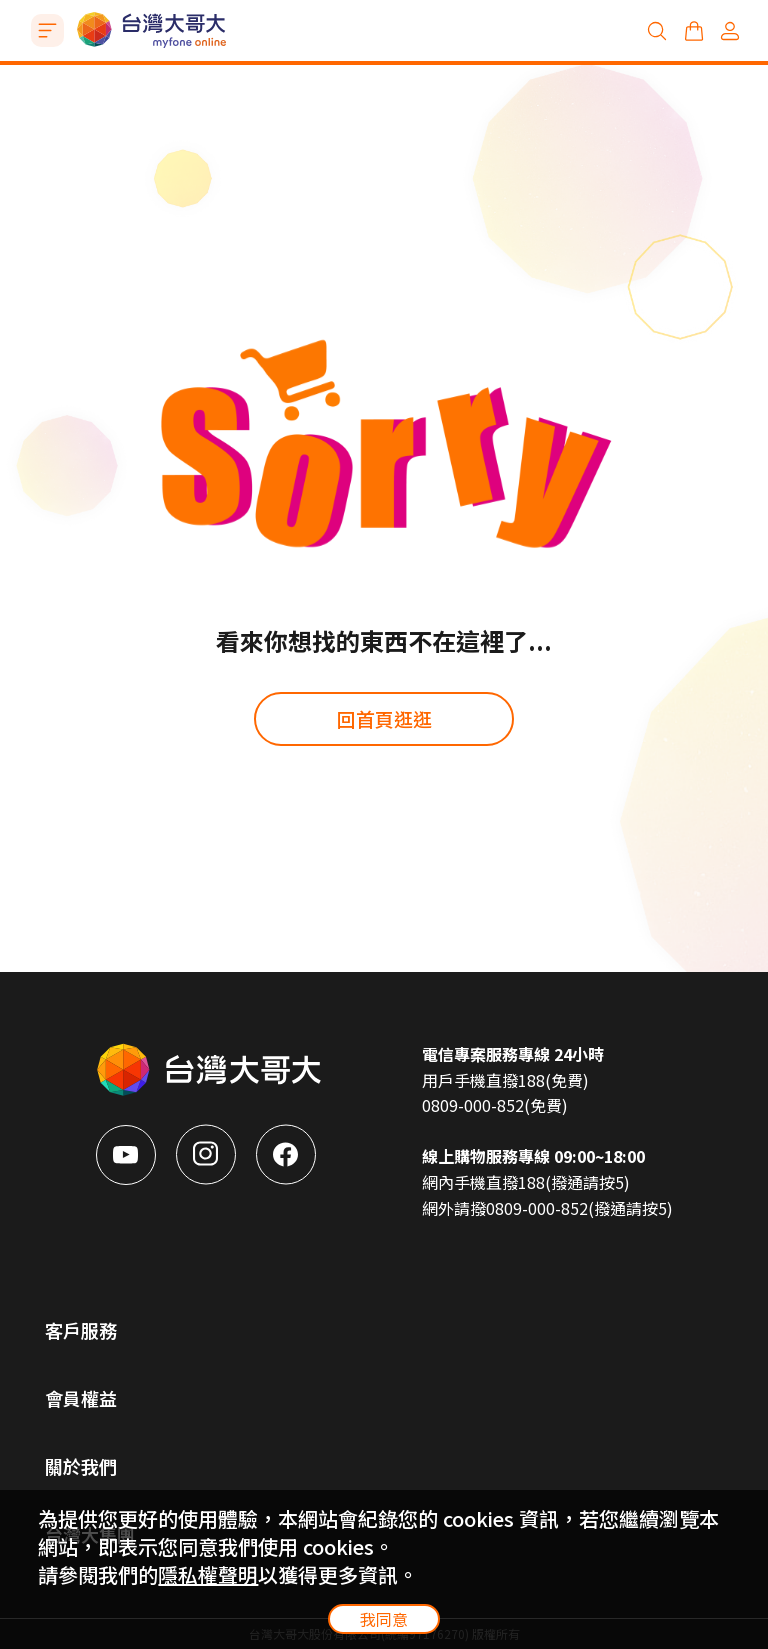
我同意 (384, 1619)
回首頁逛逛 (384, 718)
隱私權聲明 (208, 1574)
